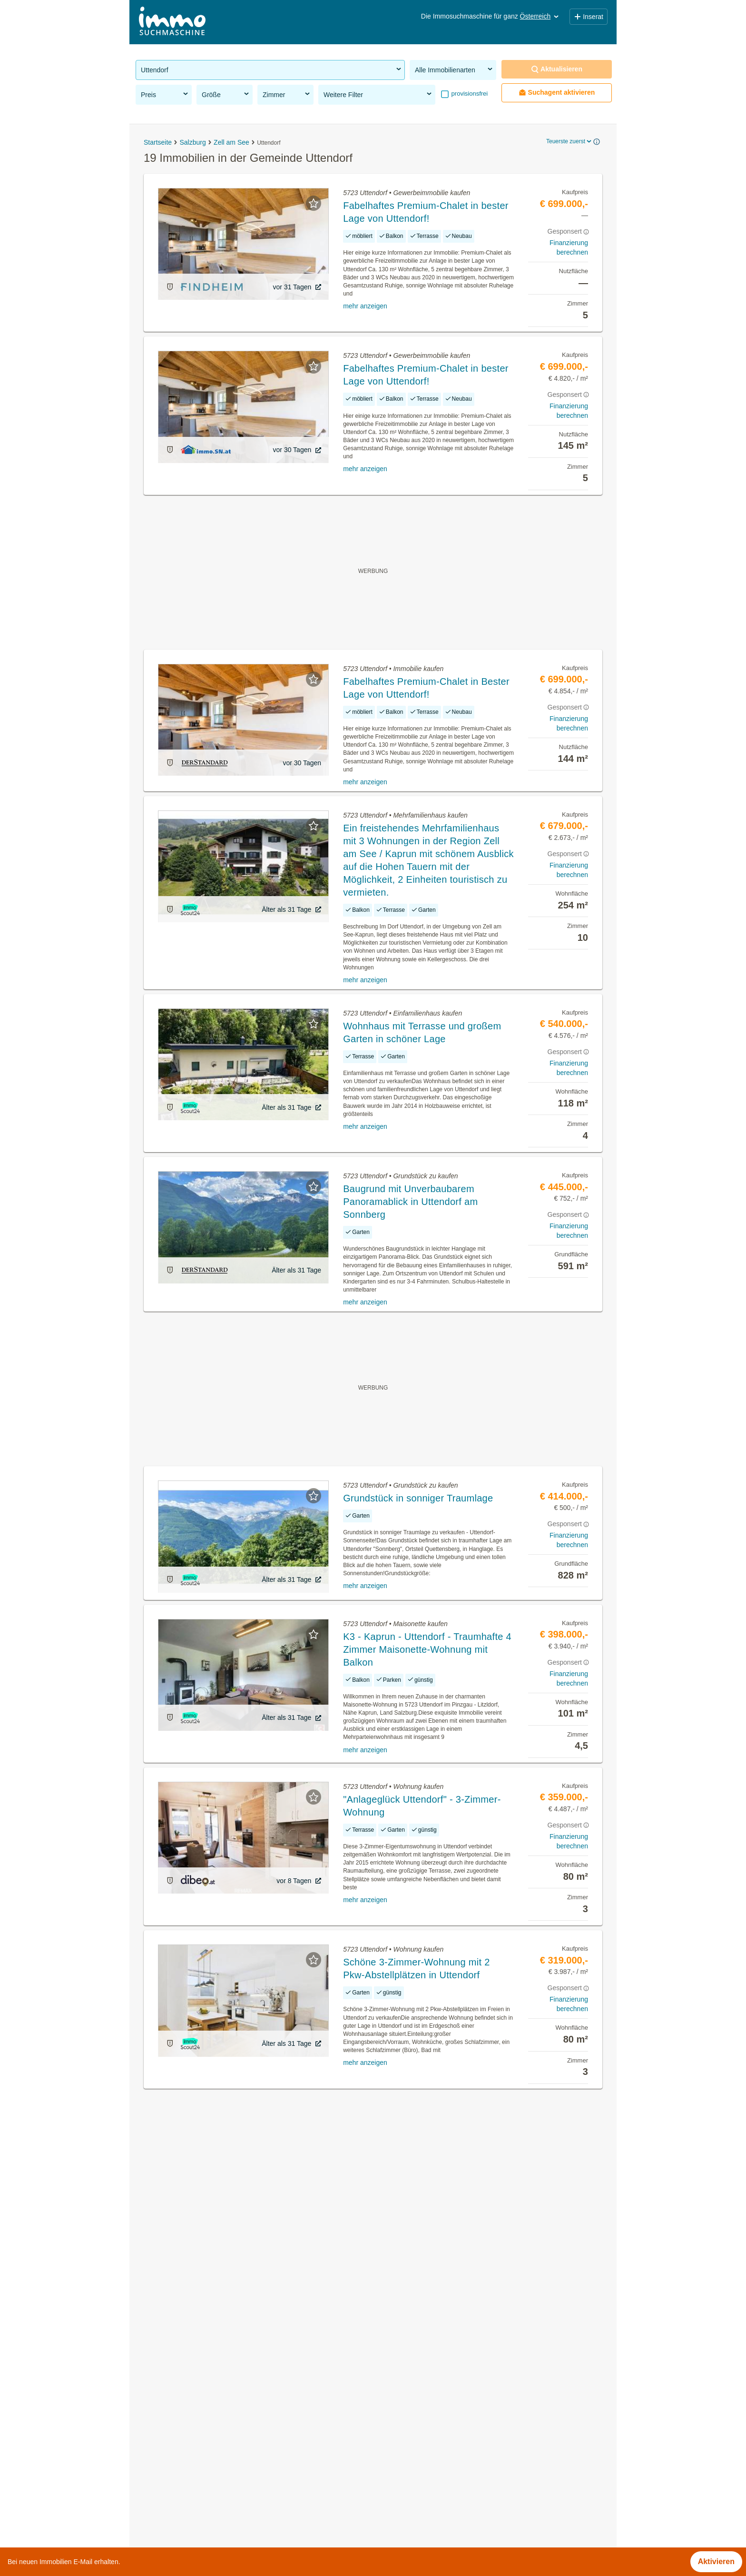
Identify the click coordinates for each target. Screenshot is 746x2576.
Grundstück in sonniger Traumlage (418, 1498)
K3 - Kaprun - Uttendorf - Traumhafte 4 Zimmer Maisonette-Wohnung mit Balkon (427, 1649)
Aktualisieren (556, 69)
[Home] (172, 22)
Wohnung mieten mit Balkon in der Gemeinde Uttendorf (230, 2442)
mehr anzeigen (365, 306)
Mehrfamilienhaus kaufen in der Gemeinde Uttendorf (225, 2484)
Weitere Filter (378, 94)
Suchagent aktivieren (557, 93)
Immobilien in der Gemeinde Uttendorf (201, 2380)
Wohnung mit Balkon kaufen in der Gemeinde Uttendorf (230, 2463)
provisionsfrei (469, 93)
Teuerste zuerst (569, 141)
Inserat (588, 16)
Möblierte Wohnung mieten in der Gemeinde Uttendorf (228, 2422)
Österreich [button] (540, 16)
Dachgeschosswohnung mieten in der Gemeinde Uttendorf (235, 2401)
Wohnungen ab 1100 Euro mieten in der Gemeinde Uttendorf (239, 2505)
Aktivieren (716, 2561)
